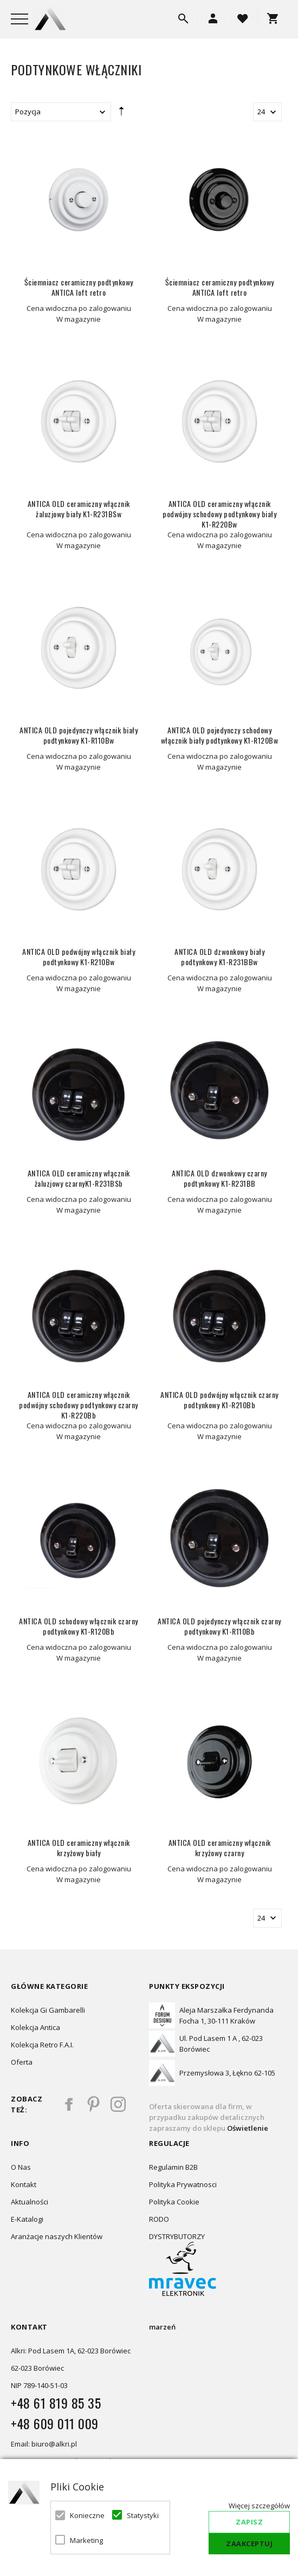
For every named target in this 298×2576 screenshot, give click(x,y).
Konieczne (85, 2515)
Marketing (85, 2540)
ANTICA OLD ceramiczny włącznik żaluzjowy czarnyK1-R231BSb (79, 1178)
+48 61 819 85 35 (56, 2402)
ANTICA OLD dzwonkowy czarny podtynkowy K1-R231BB (219, 1178)
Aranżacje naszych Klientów (56, 2236)
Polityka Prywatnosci (183, 2184)
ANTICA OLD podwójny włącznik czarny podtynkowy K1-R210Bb (219, 1399)
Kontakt (23, 2184)
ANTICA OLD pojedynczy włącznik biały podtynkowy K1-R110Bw (79, 735)
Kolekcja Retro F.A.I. (42, 2045)
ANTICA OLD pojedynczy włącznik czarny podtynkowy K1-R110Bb (219, 1626)
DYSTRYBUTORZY (177, 2236)
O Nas (21, 2167)
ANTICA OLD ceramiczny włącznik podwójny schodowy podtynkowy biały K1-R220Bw (219, 513)
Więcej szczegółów (259, 2505)
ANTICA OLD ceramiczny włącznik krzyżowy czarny (220, 1847)
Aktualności (29, 2202)
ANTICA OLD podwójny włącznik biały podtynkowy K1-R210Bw (78, 956)
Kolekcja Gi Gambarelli (48, 2010)
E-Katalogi (27, 2219)
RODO (159, 2219)
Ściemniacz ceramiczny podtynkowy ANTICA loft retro (78, 287)
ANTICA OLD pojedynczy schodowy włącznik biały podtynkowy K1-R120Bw (219, 735)
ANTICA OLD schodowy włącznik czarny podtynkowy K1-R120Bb (78, 1626)
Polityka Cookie (174, 2202)
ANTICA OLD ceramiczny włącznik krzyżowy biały (79, 1847)
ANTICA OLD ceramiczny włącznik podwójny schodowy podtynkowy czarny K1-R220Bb (78, 1404)
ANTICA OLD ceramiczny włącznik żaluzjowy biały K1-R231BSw (79, 508)
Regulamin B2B (173, 2167)
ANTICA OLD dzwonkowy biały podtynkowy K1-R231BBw (219, 956)
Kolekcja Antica (35, 2027)
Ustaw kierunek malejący (121, 113)
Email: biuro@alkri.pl (44, 2444)
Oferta (22, 2062)
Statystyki (142, 2515)
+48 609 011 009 (55, 2423)
